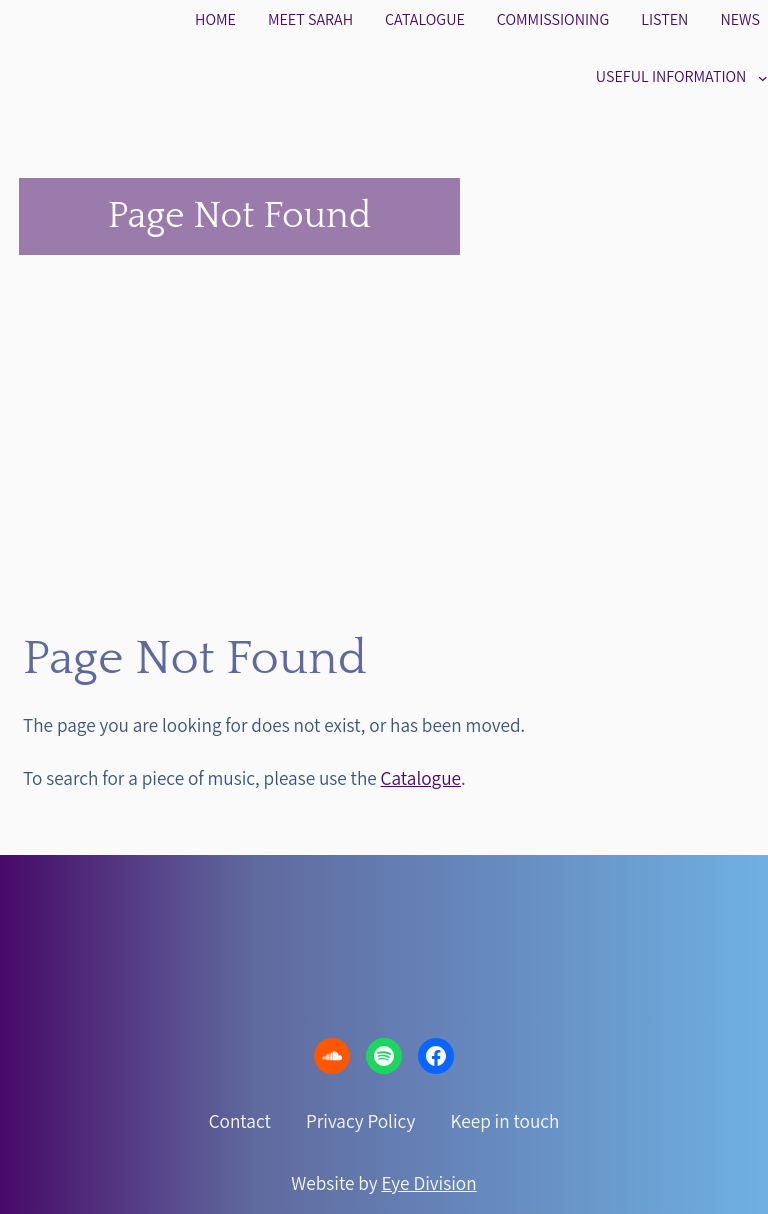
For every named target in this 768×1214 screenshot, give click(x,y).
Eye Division (429, 1183)
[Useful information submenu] (763, 77)
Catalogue (421, 778)
